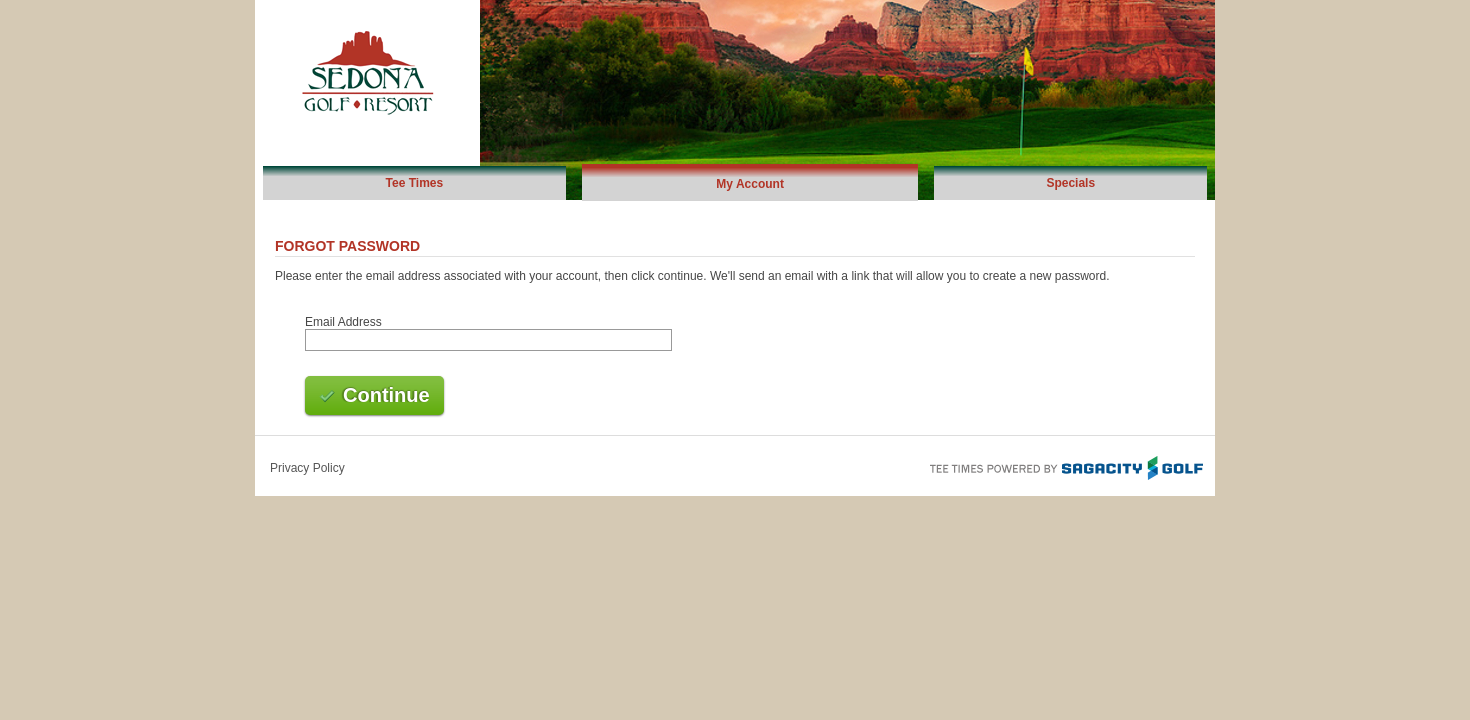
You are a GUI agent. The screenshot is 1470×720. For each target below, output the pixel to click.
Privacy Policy (307, 468)
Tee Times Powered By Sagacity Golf (1065, 466)
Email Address (343, 322)
